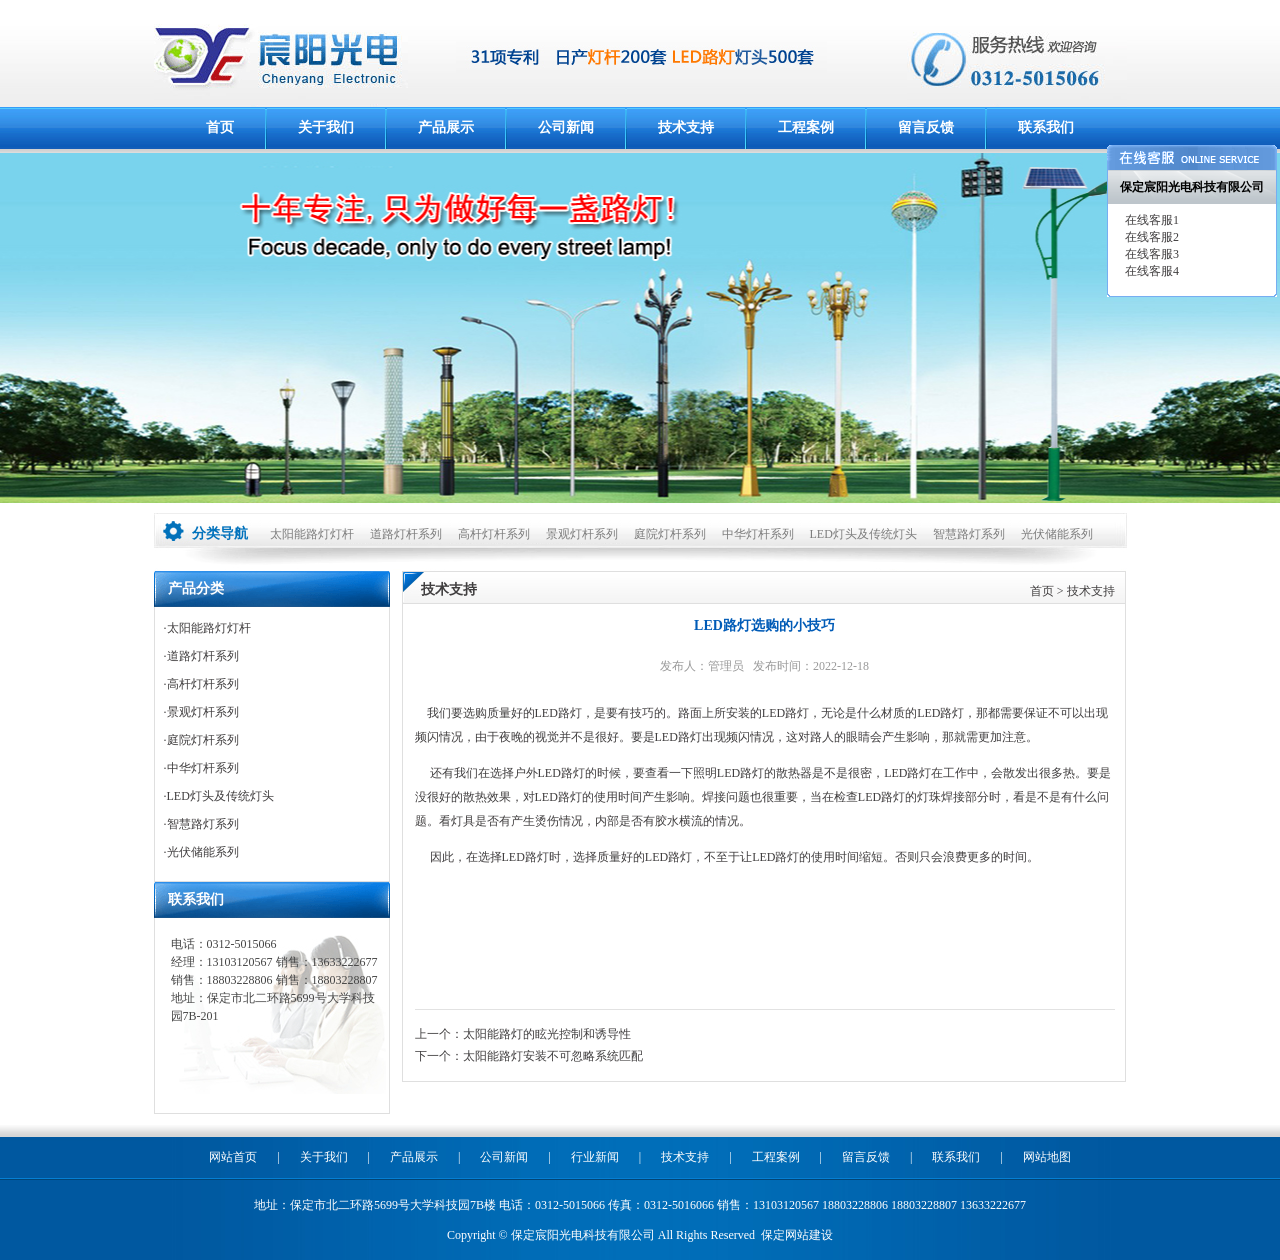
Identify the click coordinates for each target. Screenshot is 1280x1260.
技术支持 (686, 127)
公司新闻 (566, 127)
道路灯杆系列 (406, 534)
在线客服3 (1150, 254)
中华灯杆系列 (758, 534)
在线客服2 (1150, 237)
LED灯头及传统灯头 (863, 534)
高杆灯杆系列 (494, 534)
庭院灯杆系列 (670, 534)
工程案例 (806, 127)
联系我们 (1046, 127)
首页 (220, 127)
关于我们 (326, 127)
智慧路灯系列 (969, 534)
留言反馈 (926, 127)
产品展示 (446, 127)
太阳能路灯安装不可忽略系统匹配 (553, 1056)
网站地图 (1047, 1157)
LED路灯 (558, 713)
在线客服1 (1150, 220)
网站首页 (233, 1157)
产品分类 (196, 588)
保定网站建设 (797, 1235)
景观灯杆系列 (582, 534)
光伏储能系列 (1057, 534)
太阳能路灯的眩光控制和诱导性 (547, 1034)
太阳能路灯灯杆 (312, 534)
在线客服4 (1150, 271)
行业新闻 (595, 1157)
